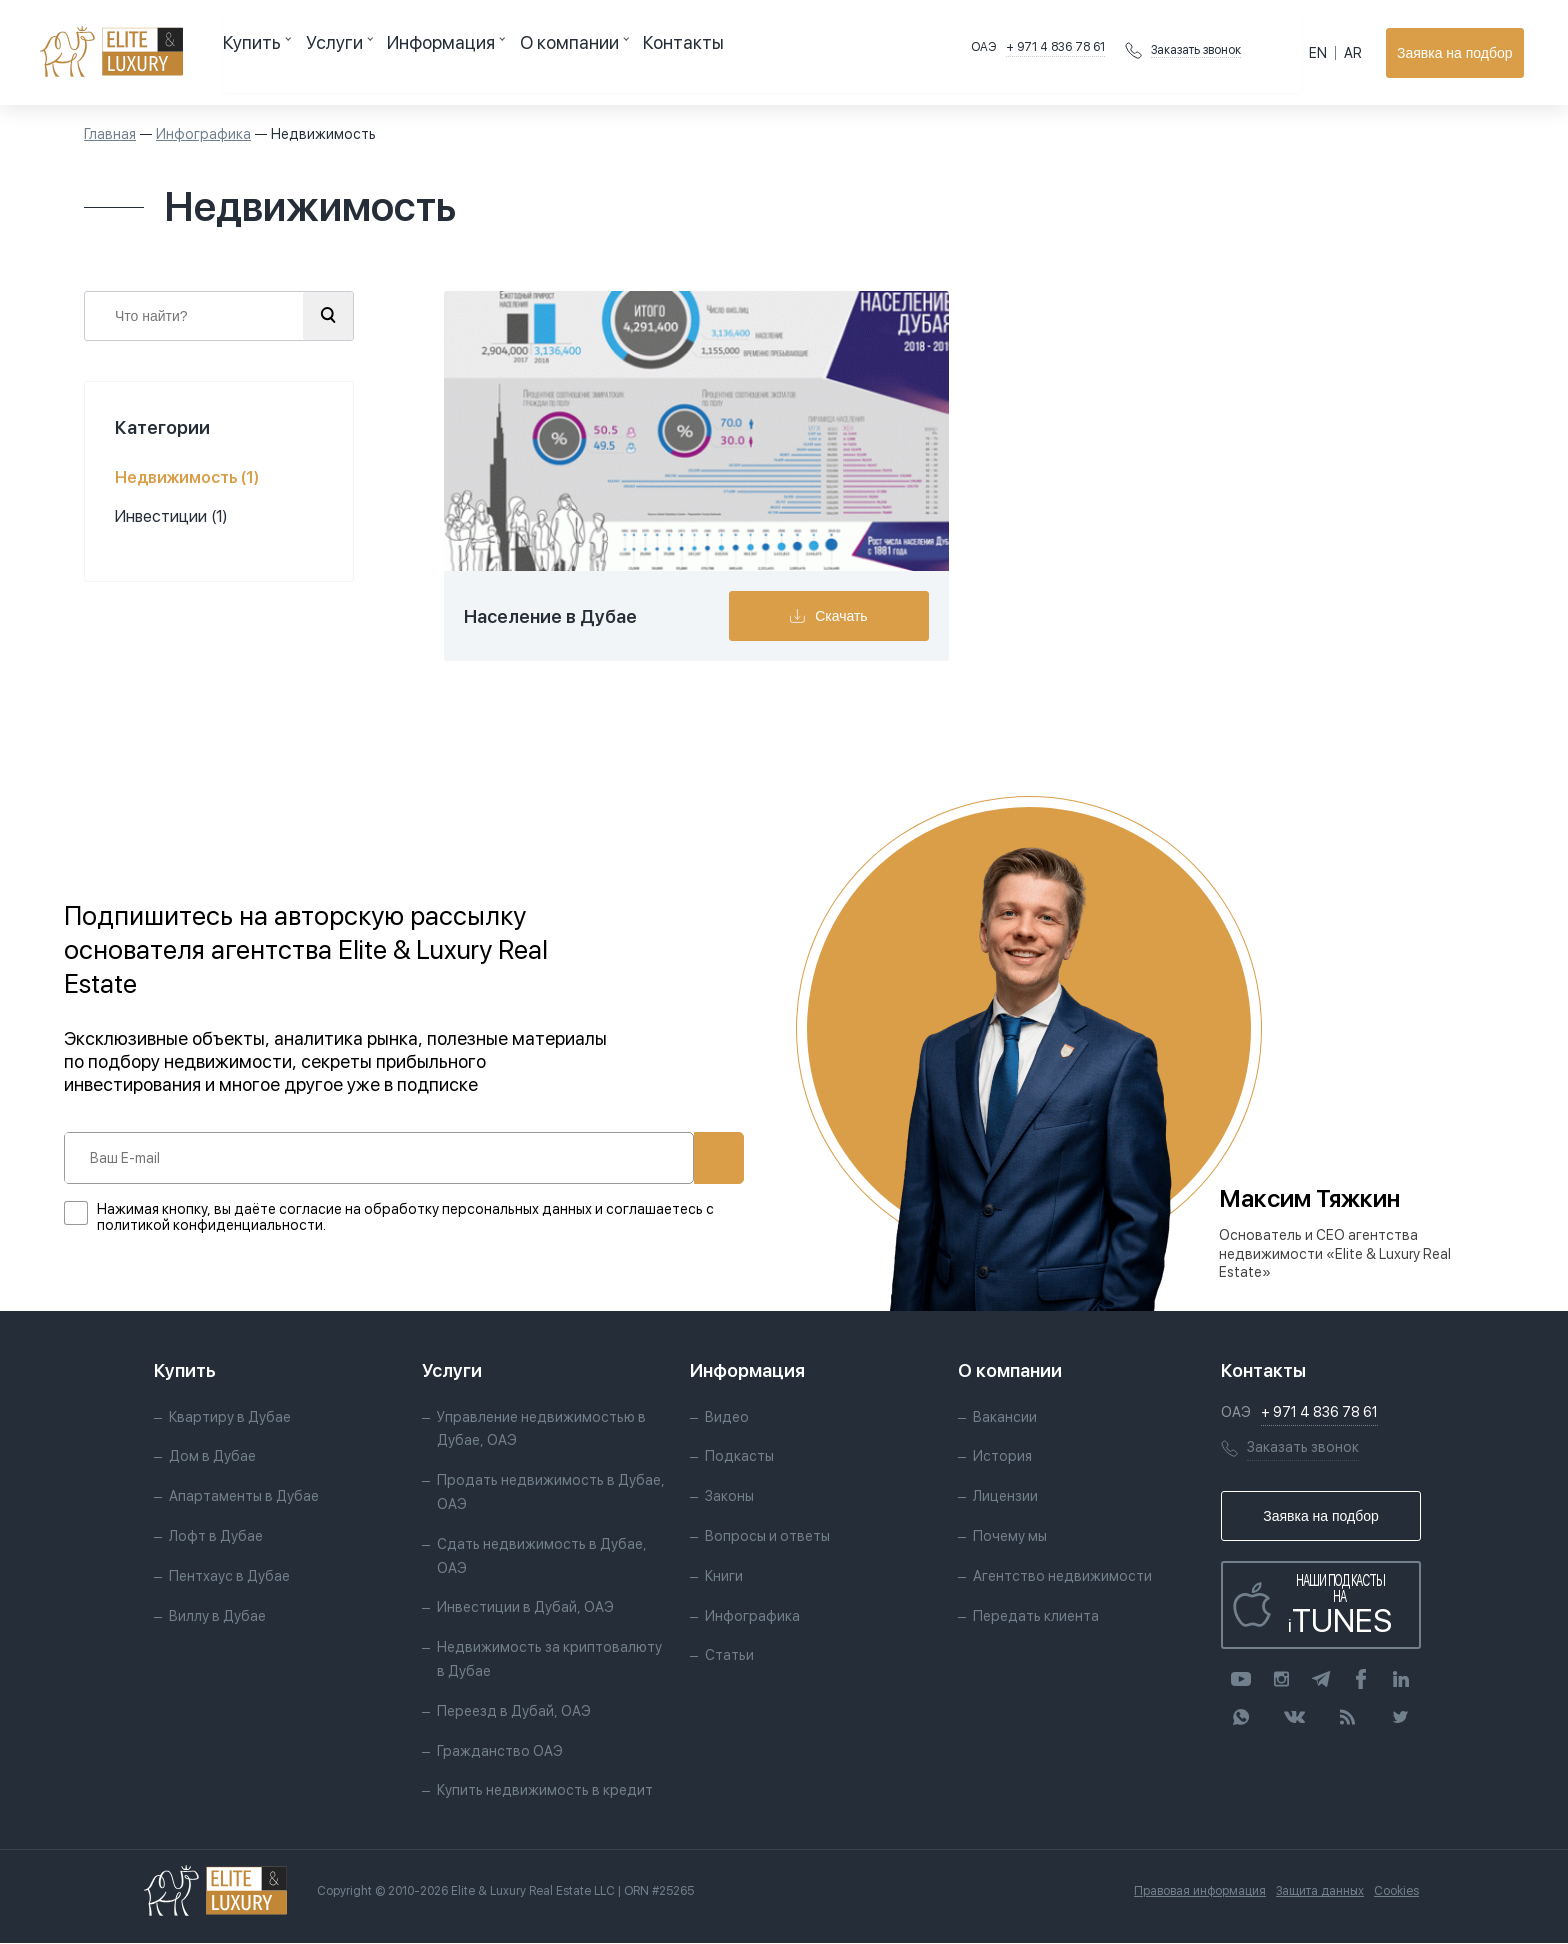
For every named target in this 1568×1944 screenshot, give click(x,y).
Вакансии (1005, 1418)
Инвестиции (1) (171, 516)
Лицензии (1005, 1498)
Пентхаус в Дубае (229, 1577)
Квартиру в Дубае (230, 1418)
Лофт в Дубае (216, 1537)
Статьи (729, 1657)
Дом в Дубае (212, 1458)
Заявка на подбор (1459, 53)
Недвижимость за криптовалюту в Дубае (549, 1661)
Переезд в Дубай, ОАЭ (514, 1712)
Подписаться (652, 1158)
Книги (724, 1577)
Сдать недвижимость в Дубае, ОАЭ (542, 1557)
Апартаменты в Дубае (244, 1498)
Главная (110, 134)
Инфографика (203, 134)
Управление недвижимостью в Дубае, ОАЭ (541, 1430)
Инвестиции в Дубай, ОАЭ (525, 1609)
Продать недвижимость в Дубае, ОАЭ (551, 1494)
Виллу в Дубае (217, 1617)
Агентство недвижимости (1062, 1577)
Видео (727, 1418)
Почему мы (1010, 1537)
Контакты (606, 52)
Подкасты (739, 1458)
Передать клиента (1036, 1617)
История (1002, 1458)
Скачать (853, 616)
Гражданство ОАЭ (500, 1752)
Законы (729, 1498)
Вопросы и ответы (767, 1537)
